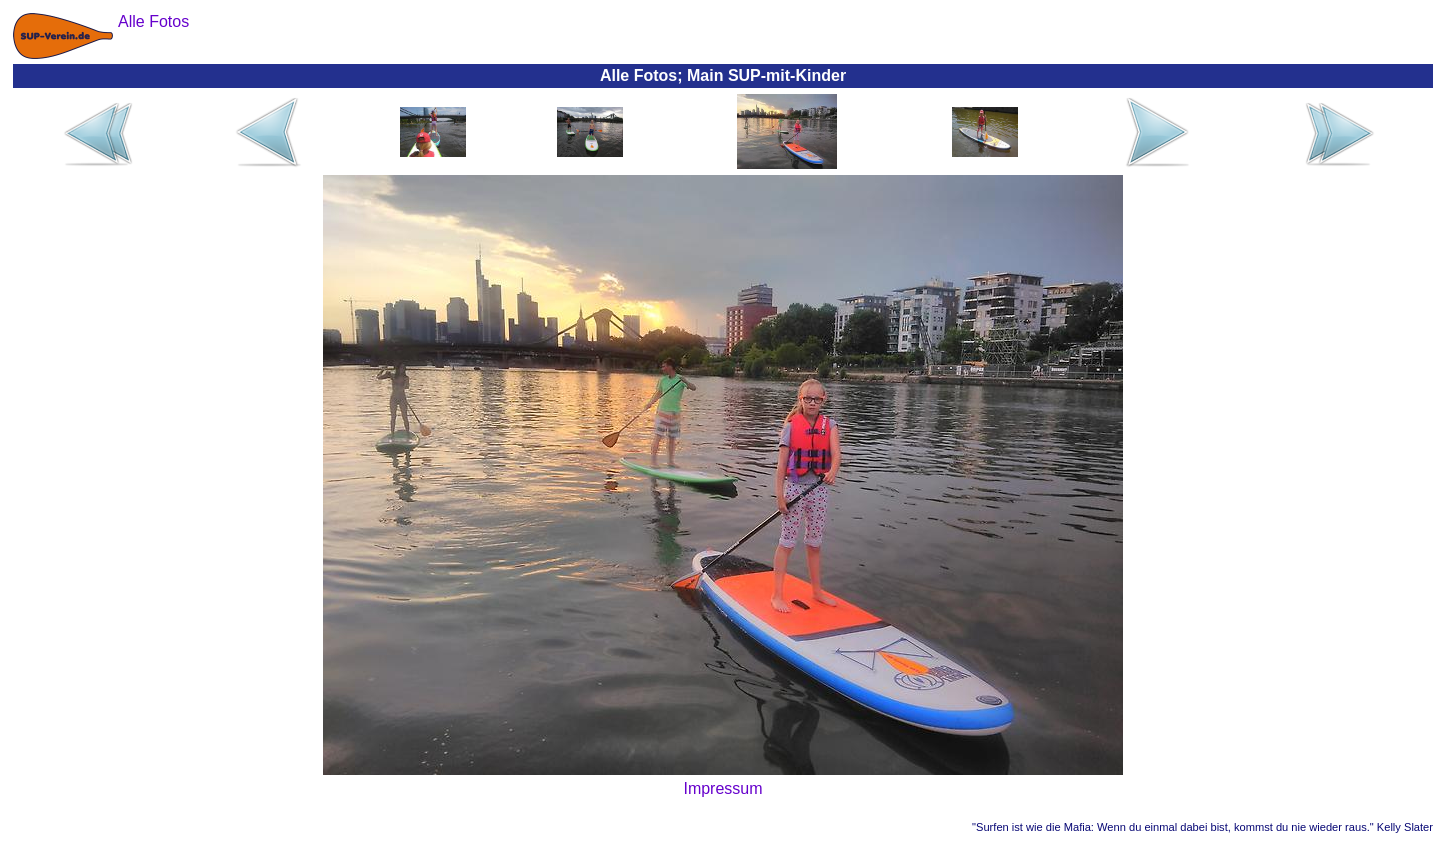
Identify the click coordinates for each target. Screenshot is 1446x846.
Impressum (722, 788)
